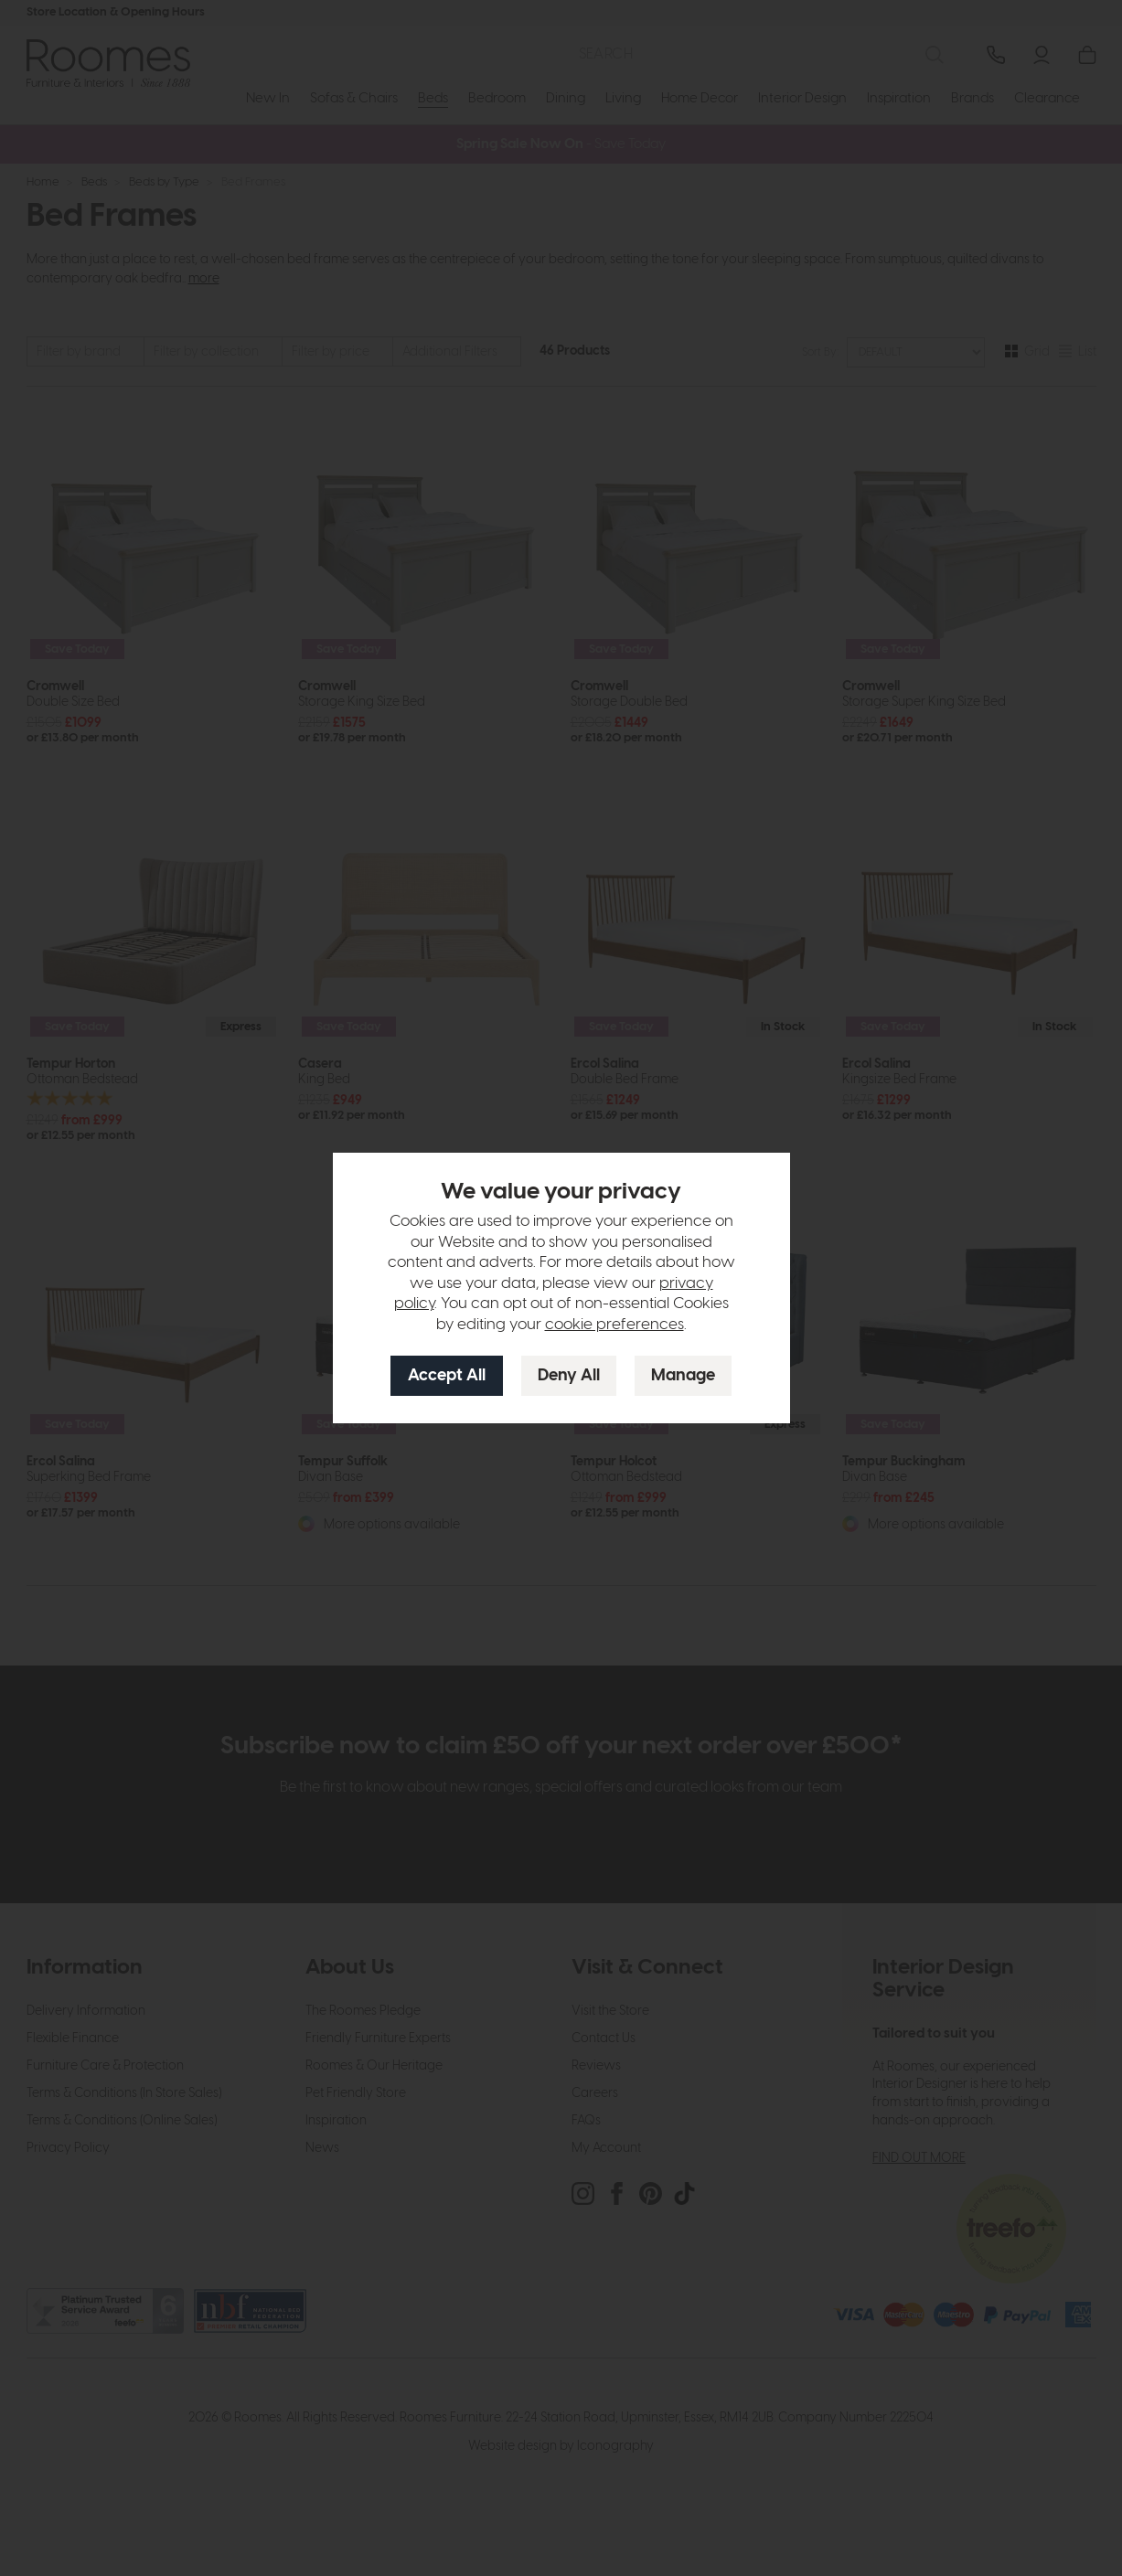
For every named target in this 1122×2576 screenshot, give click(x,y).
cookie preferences (614, 1324)
